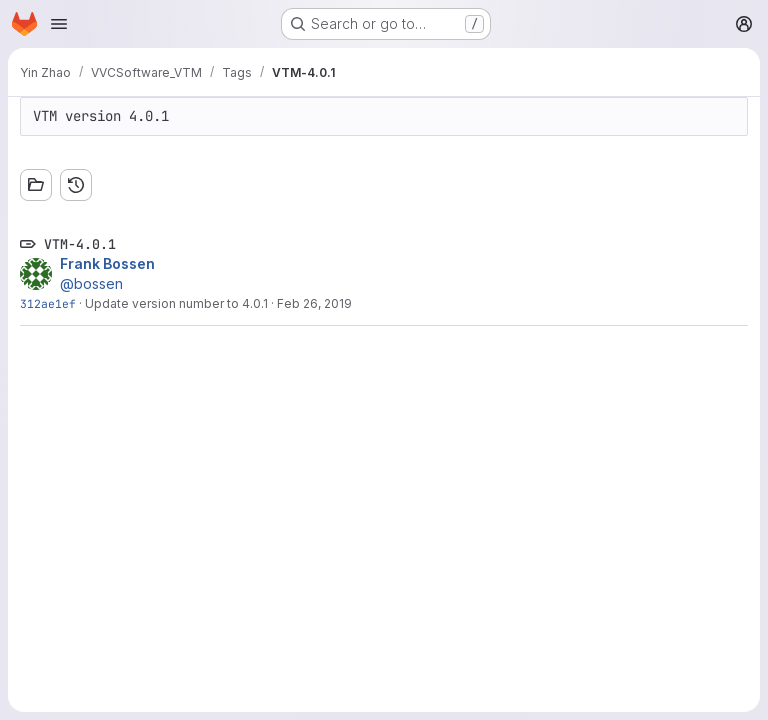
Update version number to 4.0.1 (176, 303)
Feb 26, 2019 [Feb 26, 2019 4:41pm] (314, 303)
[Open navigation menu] (59, 24)
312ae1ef (48, 303)
